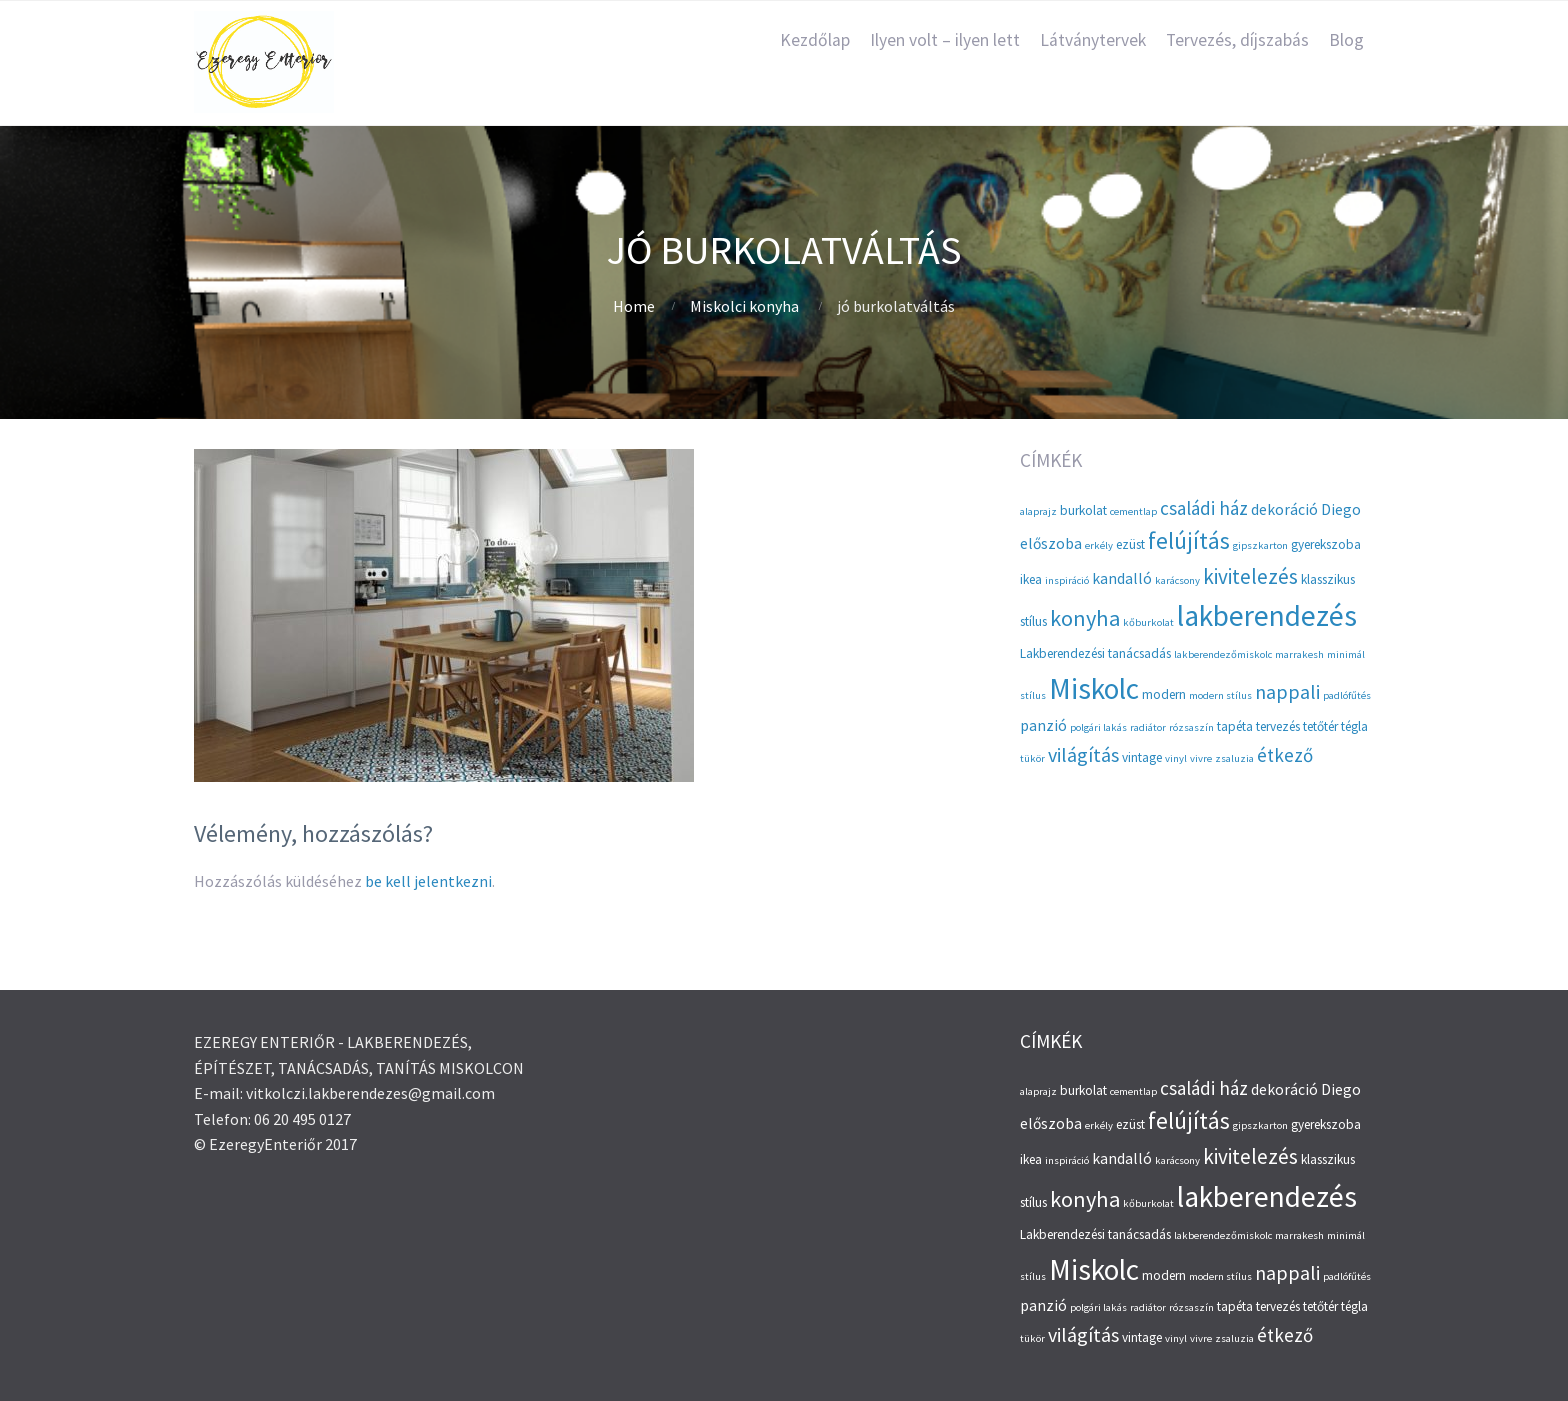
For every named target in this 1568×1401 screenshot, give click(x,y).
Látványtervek (1093, 40)
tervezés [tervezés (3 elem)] (1278, 726)
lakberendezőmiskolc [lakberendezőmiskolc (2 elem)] (1223, 654)
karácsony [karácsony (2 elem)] (1177, 580)
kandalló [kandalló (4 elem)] (1122, 578)
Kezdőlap (815, 40)
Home (634, 306)
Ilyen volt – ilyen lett (945, 40)
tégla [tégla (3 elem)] (1354, 726)
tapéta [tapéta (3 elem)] (1235, 726)
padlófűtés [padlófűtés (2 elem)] (1347, 695)
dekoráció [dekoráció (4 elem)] (1284, 509)
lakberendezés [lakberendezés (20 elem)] (1267, 615)
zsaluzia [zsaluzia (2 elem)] (1234, 758)
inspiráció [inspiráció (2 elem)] (1067, 580)
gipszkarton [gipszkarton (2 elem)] (1260, 545)
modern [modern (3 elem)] (1164, 694)
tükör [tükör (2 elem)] (1032, 758)
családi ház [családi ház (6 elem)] (1204, 508)
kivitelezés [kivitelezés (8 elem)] (1250, 576)
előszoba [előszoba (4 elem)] (1051, 543)
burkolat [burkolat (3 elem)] (1083, 510)
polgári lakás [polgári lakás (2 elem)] (1098, 727)
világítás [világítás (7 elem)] (1083, 754)
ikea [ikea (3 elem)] (1031, 579)
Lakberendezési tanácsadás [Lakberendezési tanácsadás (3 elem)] (1095, 653)
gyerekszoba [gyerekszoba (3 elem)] (1326, 544)
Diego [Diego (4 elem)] (1341, 509)
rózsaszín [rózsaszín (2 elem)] (1191, 727)
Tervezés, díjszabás (1237, 40)
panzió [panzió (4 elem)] (1043, 725)
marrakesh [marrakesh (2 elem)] (1299, 654)
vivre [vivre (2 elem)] (1201, 758)
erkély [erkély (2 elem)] (1099, 545)
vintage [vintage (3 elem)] (1142, 757)
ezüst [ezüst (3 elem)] (1130, 544)
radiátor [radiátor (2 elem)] (1148, 727)
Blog (1346, 40)
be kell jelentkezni (428, 881)
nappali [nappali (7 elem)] (1287, 691)
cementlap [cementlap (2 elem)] (1133, 511)
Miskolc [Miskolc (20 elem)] (1094, 688)
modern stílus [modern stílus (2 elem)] (1220, 695)
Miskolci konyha (744, 306)
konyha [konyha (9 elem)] (1085, 618)
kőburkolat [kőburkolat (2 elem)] (1148, 622)
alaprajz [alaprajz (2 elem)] (1038, 511)
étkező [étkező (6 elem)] (1285, 755)
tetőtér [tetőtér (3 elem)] (1320, 726)
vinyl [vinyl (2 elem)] (1176, 758)
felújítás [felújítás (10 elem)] (1189, 540)
